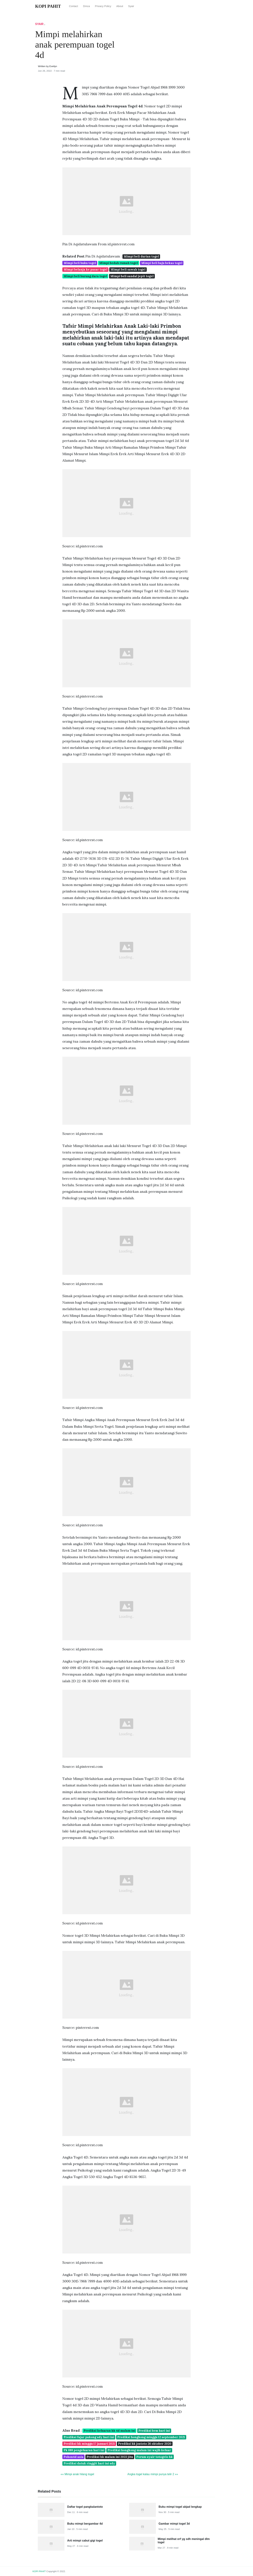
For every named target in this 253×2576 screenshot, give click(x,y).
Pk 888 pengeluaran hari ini (84, 2450)
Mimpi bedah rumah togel (118, 263)
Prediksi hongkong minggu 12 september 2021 (151, 2437)
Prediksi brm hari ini (154, 2431)
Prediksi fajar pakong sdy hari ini (89, 2437)
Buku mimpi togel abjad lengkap (180, 2506)
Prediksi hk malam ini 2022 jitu (110, 2457)
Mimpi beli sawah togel (128, 269)
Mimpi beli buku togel (80, 263)
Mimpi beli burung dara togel (85, 276)
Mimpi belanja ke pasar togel (85, 269)
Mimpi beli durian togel (141, 256)
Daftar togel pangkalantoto (85, 2506)
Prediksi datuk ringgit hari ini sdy (89, 2463)
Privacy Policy (103, 6)
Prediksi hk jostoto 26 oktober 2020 (144, 2444)
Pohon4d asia (73, 2457)
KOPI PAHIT (39, 2571)
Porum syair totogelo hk (154, 2457)
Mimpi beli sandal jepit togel (132, 276)
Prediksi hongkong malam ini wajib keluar (139, 2450)
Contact (73, 6)
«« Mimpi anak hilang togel (77, 2474)
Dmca (86, 6)
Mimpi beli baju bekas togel (161, 263)
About (119, 6)
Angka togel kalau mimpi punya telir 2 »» (152, 2474)
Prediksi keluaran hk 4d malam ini (109, 2431)
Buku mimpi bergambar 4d (85, 2523)
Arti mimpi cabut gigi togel (85, 2540)
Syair (131, 6)
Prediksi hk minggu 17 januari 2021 (89, 2444)
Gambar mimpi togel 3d (174, 2523)
